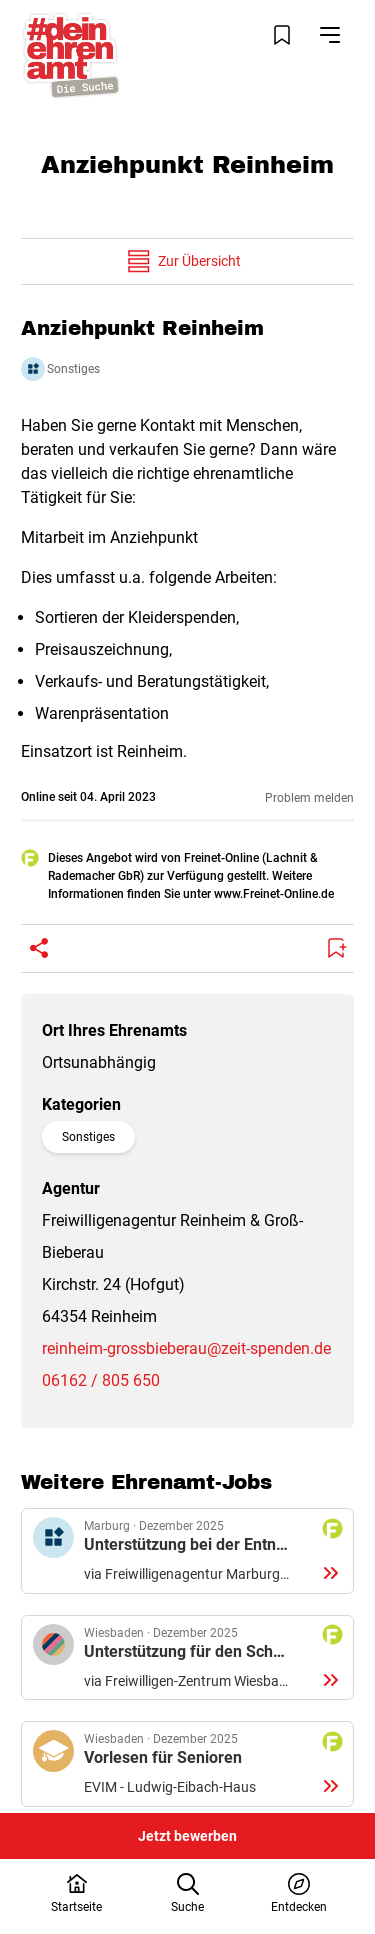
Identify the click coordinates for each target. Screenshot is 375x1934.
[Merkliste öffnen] (282, 35)
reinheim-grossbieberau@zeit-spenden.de (186, 1348)
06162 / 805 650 (101, 1380)
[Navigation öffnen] (330, 35)
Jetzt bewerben (187, 1836)
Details (187, 1551)
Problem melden (309, 798)
